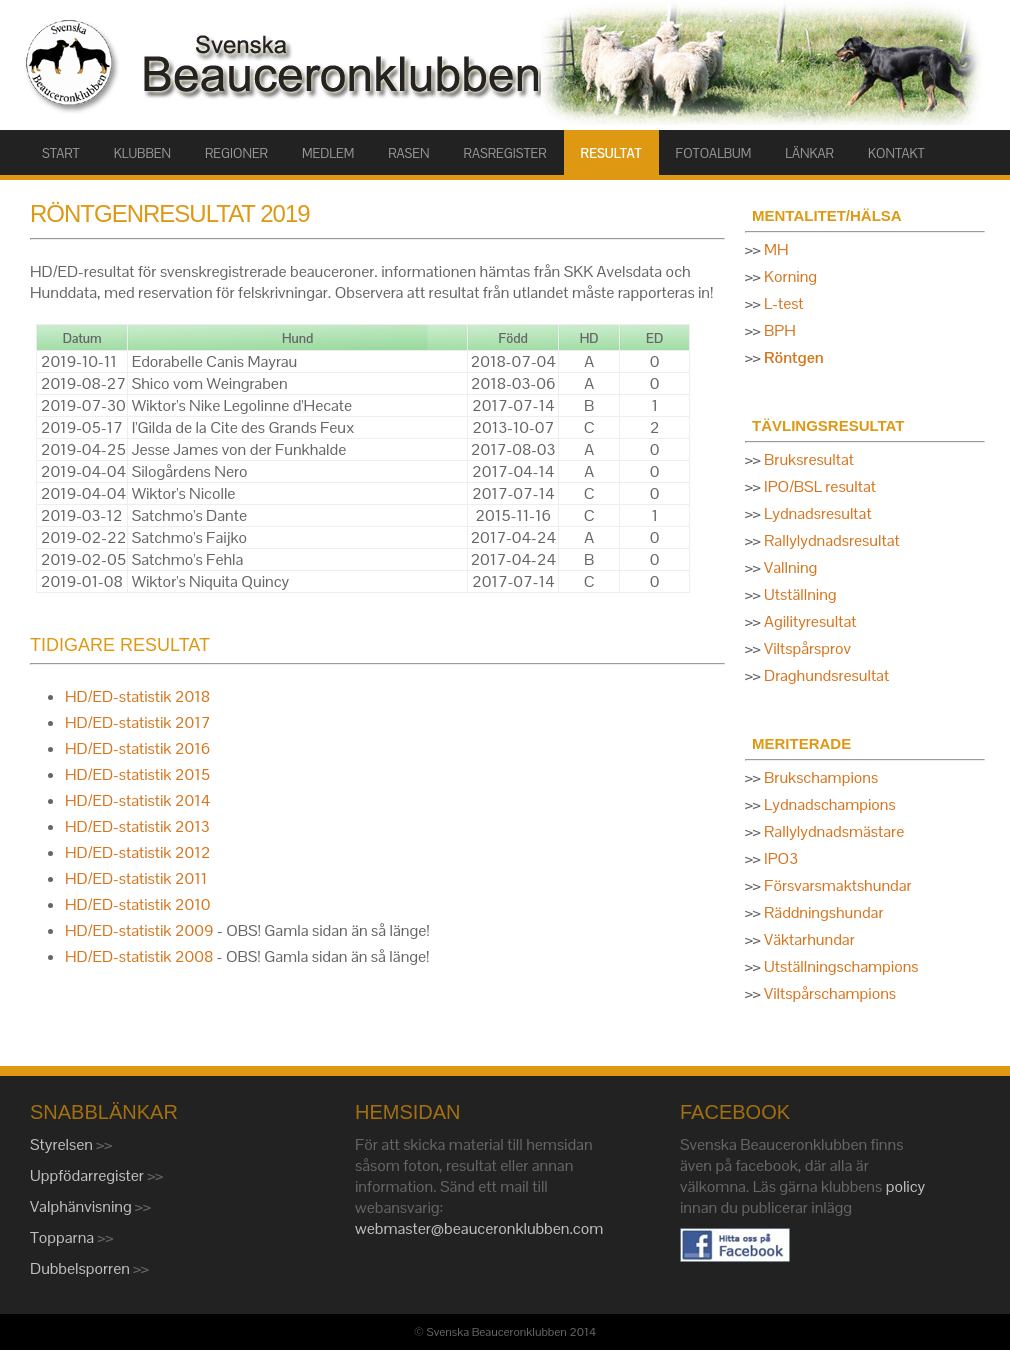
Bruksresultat (809, 459)
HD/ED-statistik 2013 (137, 826)
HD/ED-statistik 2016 (137, 748)
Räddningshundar (823, 912)
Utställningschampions (841, 966)
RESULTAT (611, 153)
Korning (790, 276)
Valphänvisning (82, 1206)
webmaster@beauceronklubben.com (479, 1228)
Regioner (236, 153)
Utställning (800, 594)
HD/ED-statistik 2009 (139, 930)
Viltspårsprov (807, 648)
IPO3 (781, 858)
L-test (784, 303)
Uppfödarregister (88, 1175)
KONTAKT (896, 153)
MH (776, 249)
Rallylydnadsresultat (832, 540)
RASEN (408, 153)
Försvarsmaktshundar (838, 885)
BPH (780, 330)
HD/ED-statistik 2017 (138, 722)
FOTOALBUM (714, 153)
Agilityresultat (810, 621)
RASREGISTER (505, 153)
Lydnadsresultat (818, 513)
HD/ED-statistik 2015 (137, 774)
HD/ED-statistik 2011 (136, 878)
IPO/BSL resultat (820, 486)
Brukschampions (821, 777)
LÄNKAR (809, 153)
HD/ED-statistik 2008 (139, 956)
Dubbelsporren (81, 1268)
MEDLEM (328, 153)
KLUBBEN (142, 153)
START (61, 153)
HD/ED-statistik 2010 (138, 904)
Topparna (64, 1237)
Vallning (790, 567)
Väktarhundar (809, 939)
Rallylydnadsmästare (834, 831)
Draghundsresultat (826, 675)
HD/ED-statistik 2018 (137, 696)
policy (906, 1186)
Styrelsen (63, 1144)
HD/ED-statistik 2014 (137, 800)
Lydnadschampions (830, 804)
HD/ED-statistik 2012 (138, 852)
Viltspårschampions (830, 993)
